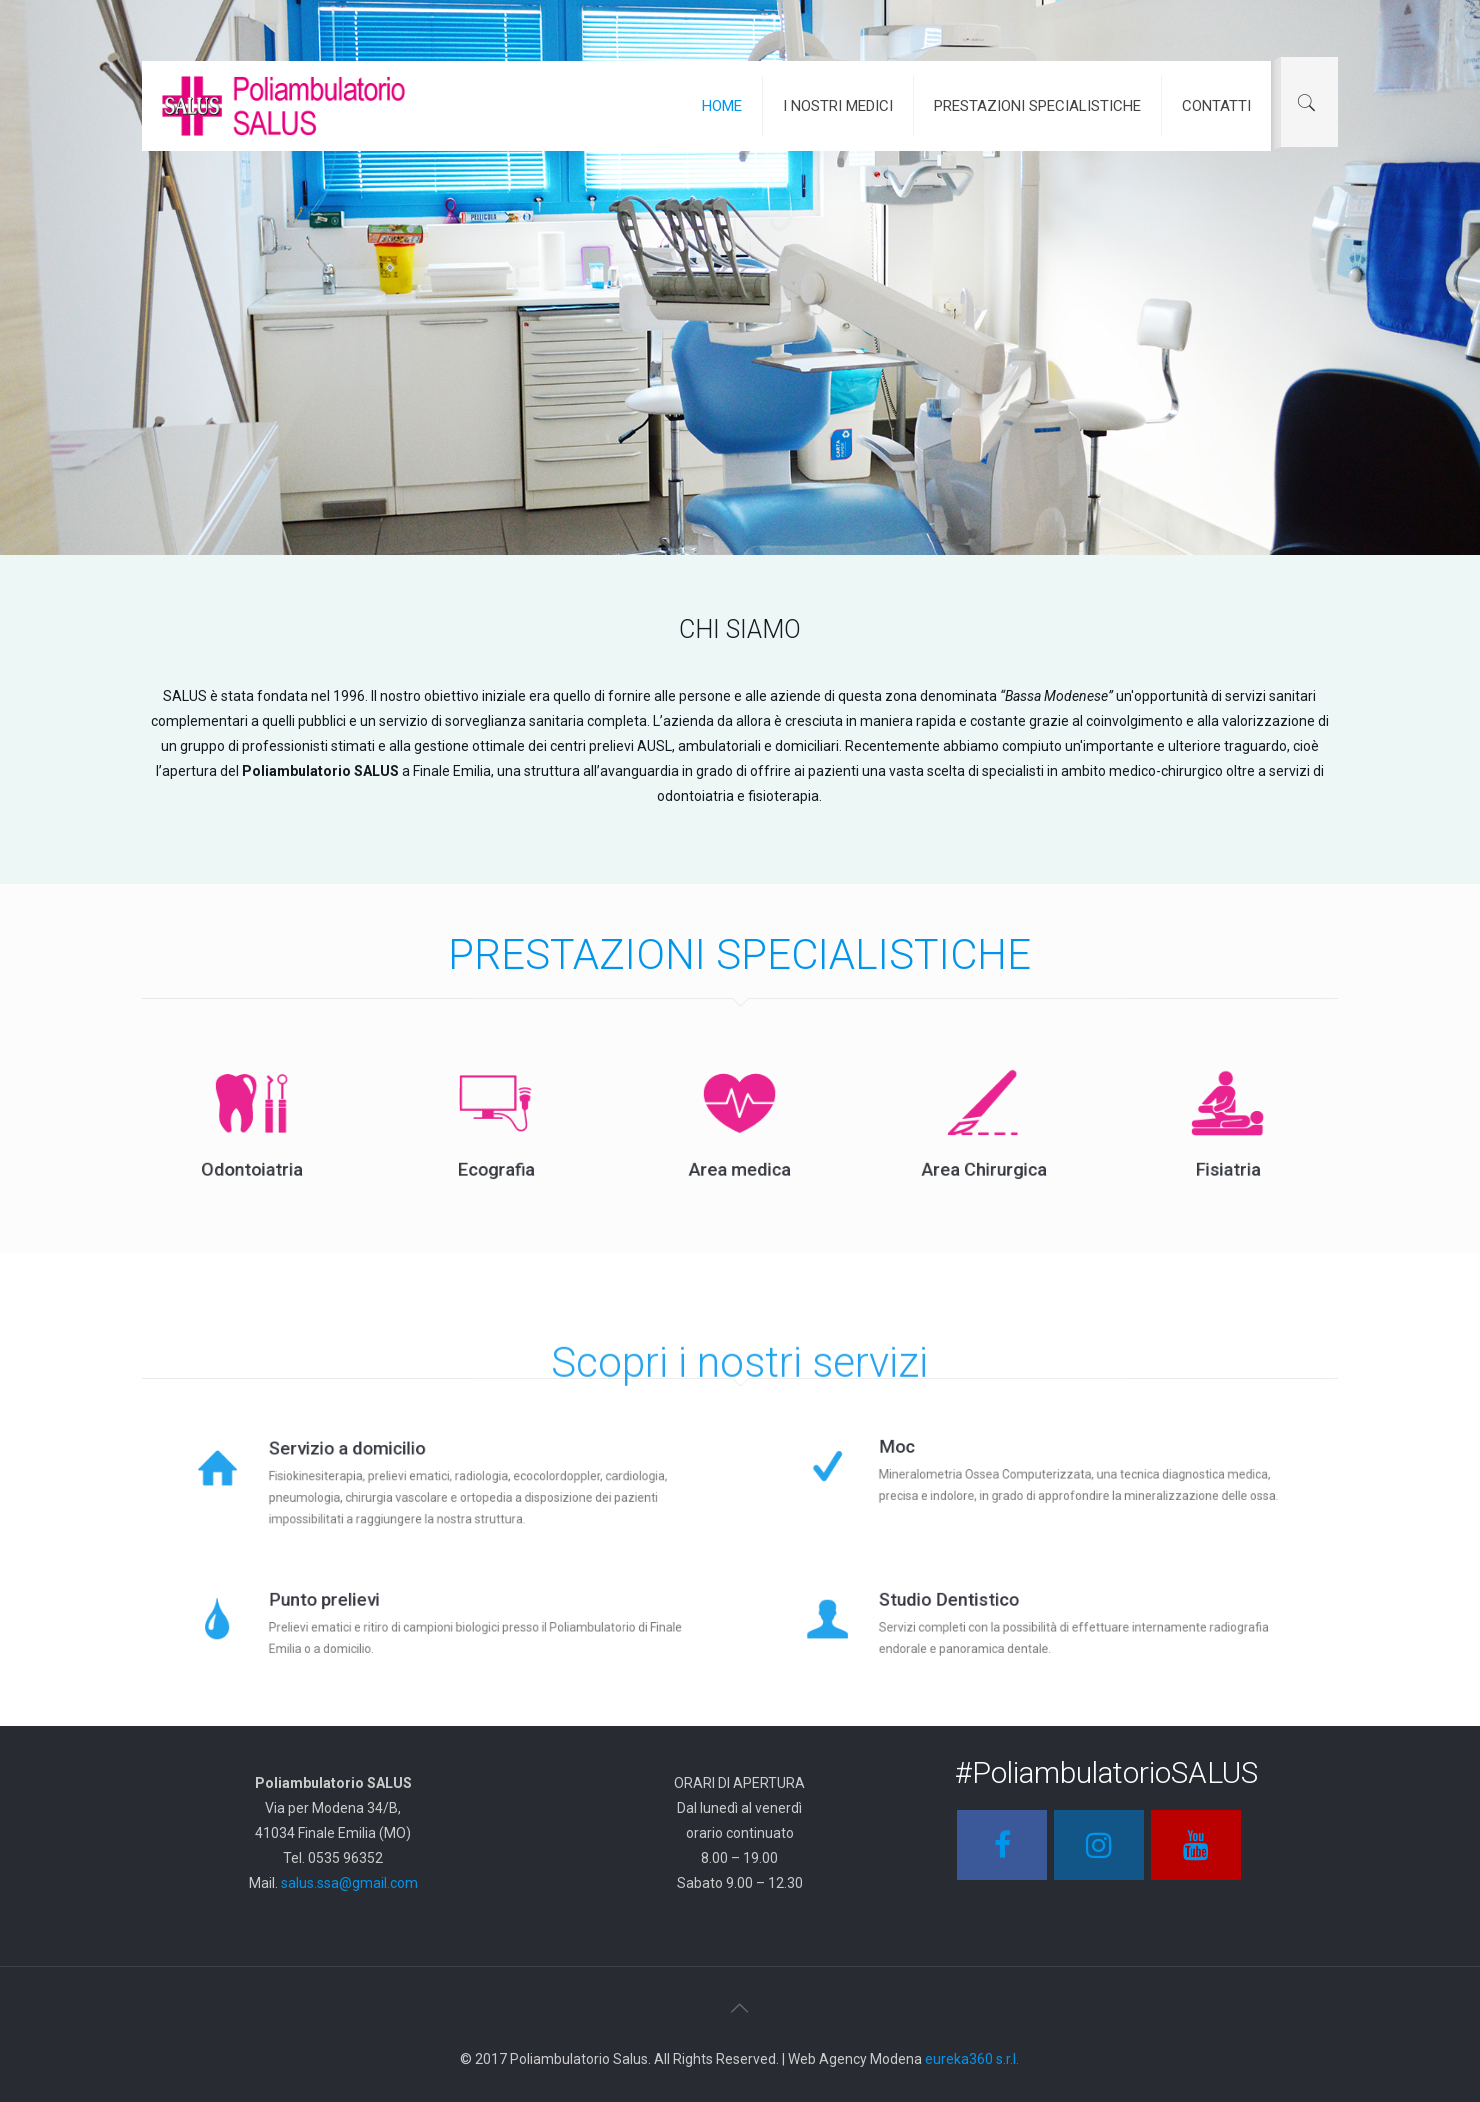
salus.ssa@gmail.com (349, 1883)
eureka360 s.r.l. (972, 2059)
